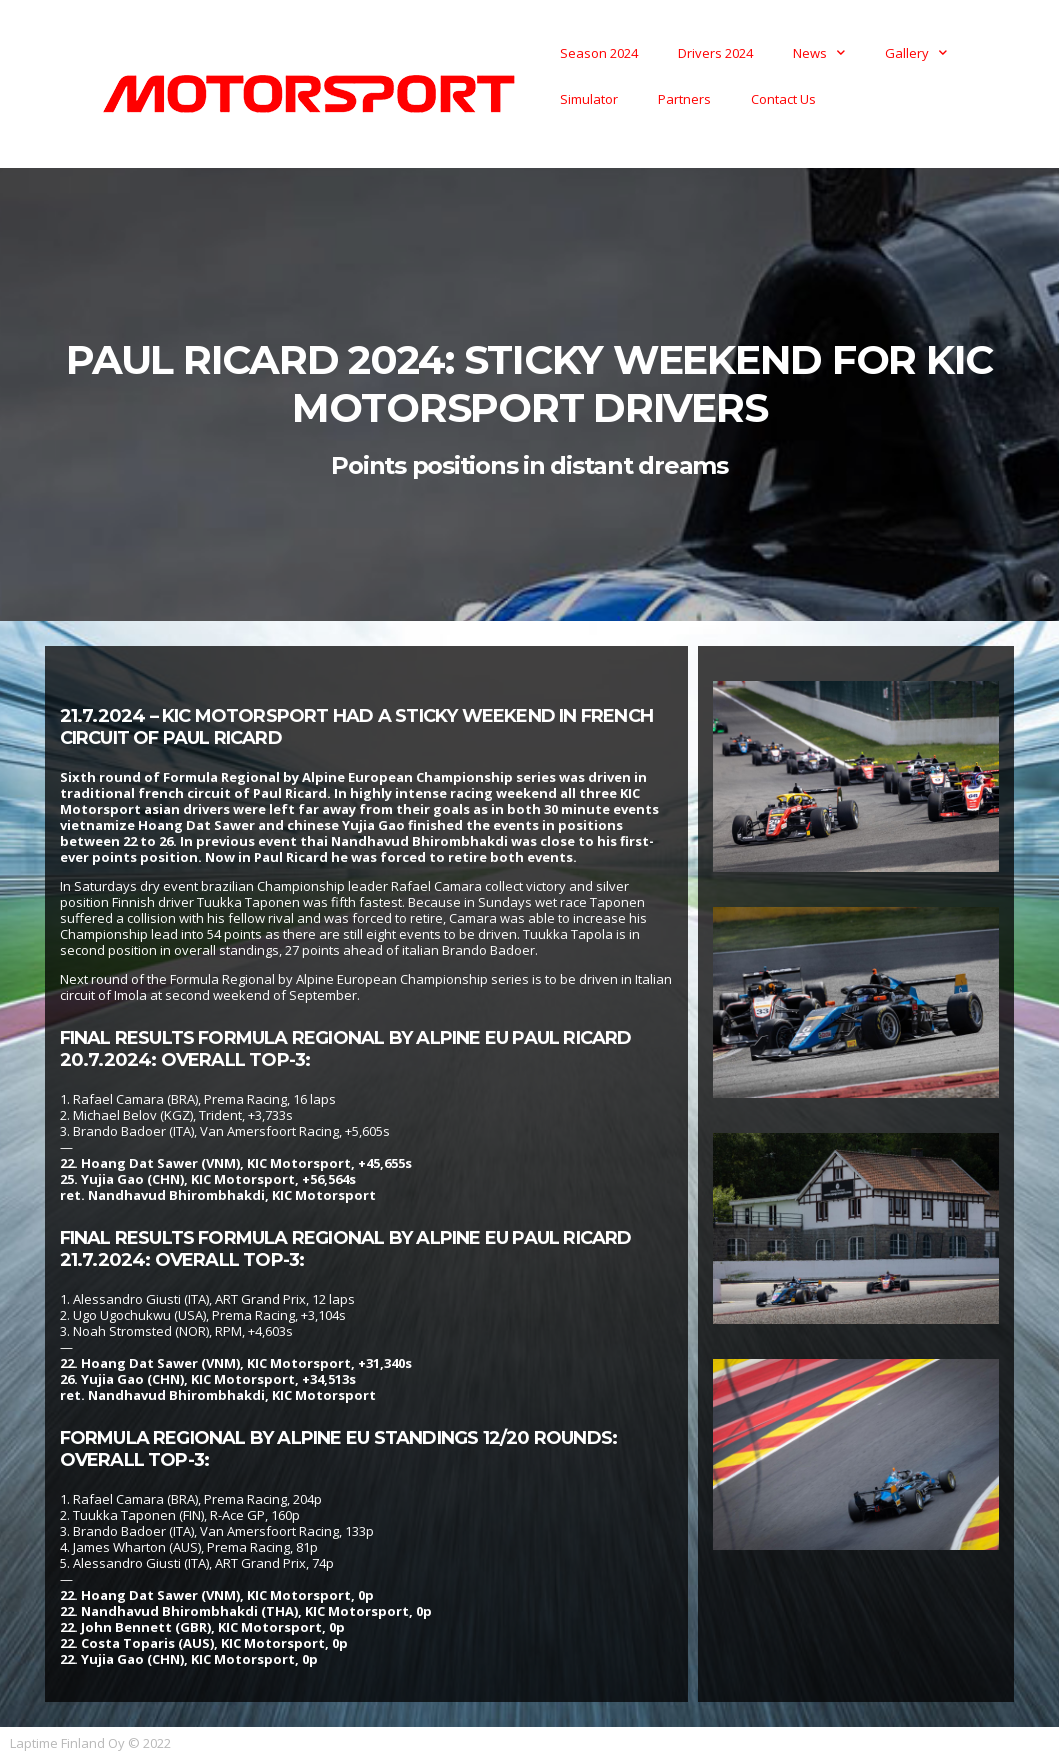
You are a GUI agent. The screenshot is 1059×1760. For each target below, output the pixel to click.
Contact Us (783, 99)
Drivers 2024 (715, 53)
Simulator (589, 99)
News (819, 52)
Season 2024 (599, 53)
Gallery (916, 52)
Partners (684, 99)
